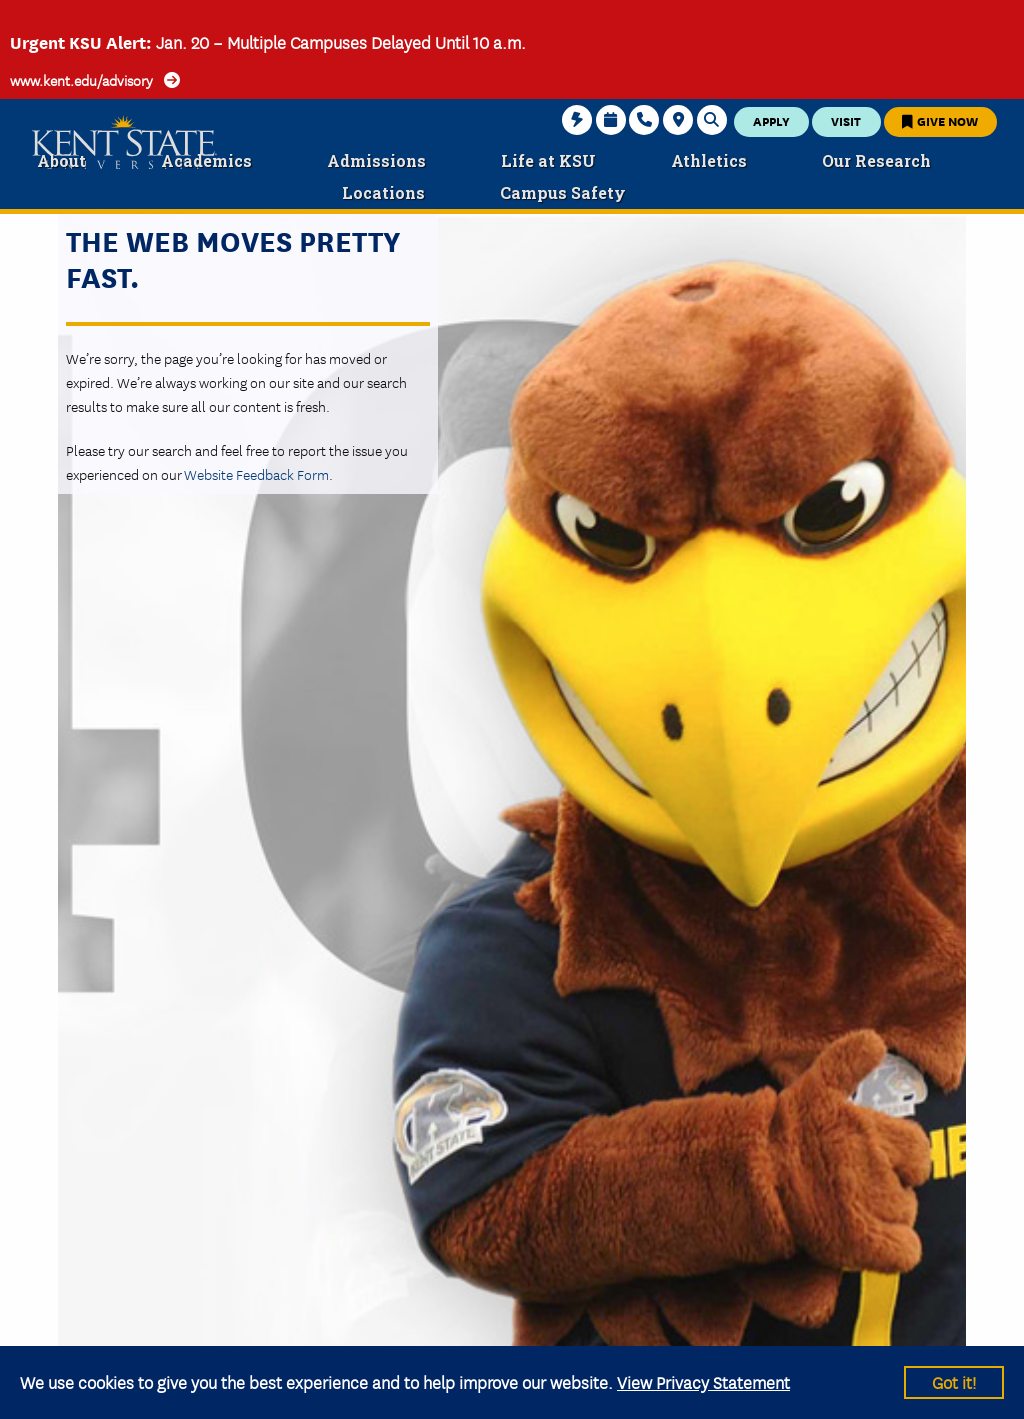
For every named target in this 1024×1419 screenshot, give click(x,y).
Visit (846, 120)
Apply (771, 120)
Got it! (954, 1381)
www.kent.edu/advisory (81, 80)
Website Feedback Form (256, 474)
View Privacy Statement (703, 1381)
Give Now (940, 120)
